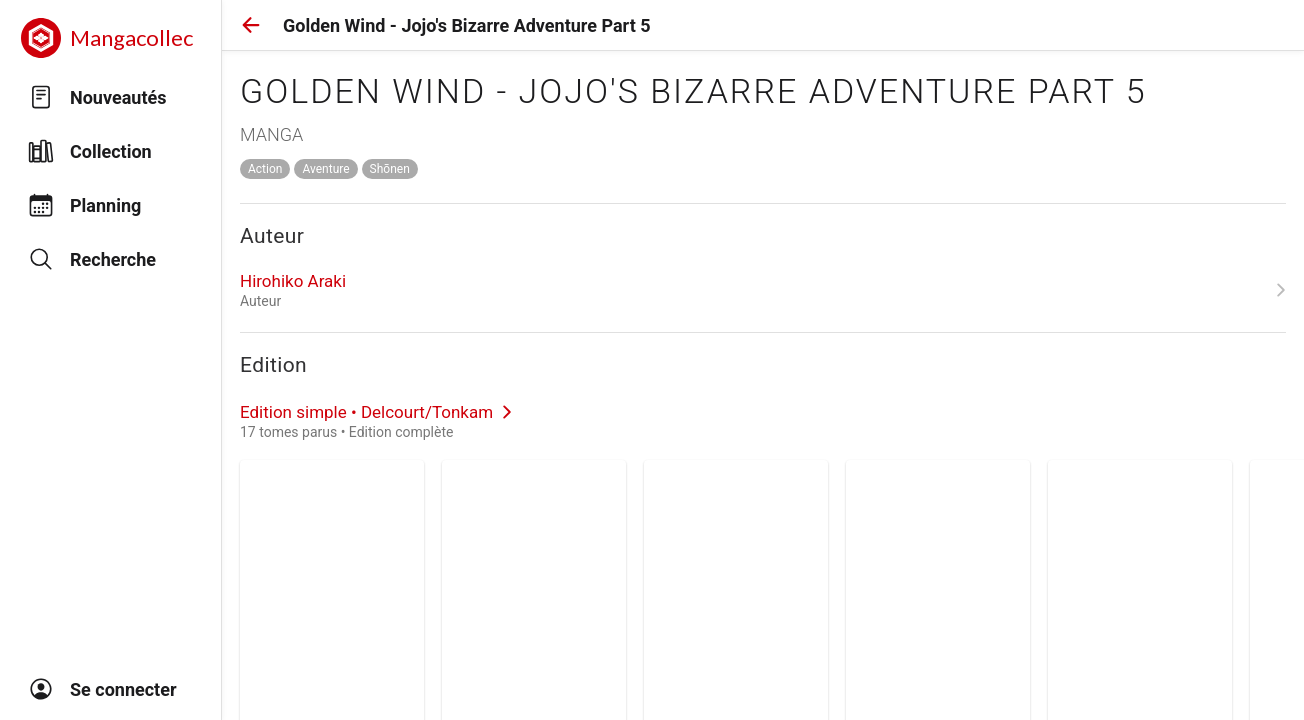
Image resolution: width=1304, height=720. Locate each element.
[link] (763, 290)
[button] (251, 25)
